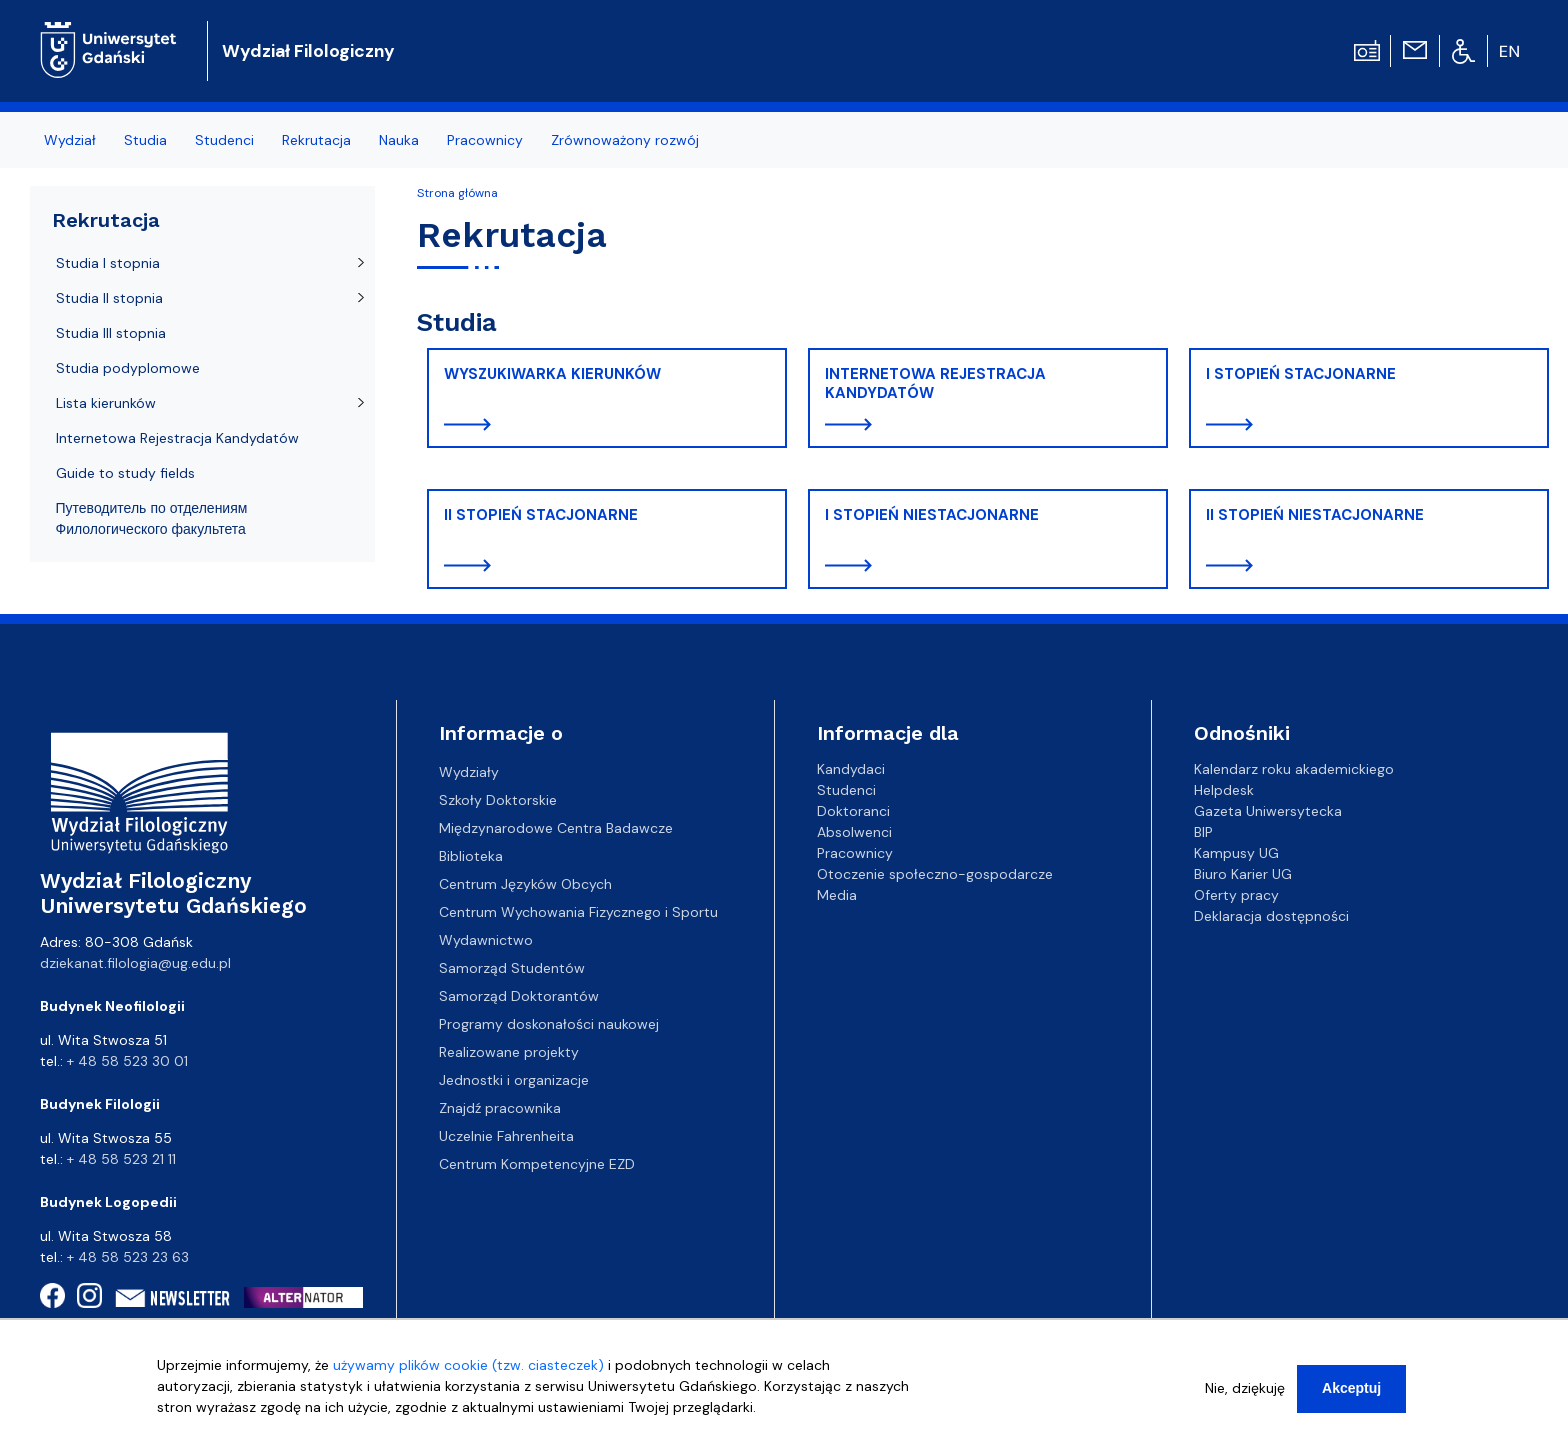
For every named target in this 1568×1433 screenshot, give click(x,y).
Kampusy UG (1236, 853)
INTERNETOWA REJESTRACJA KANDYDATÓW (935, 384)
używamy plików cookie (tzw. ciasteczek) (468, 1369)
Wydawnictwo (486, 940)
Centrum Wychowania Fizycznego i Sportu (578, 912)
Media (837, 895)
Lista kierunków (106, 403)
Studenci (846, 790)
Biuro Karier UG (1243, 874)
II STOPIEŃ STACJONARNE (541, 515)
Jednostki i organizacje (514, 1080)
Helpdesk (1224, 790)
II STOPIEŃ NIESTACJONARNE (1315, 515)
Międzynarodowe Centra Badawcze (556, 828)
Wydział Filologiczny (308, 51)
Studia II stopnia (109, 298)
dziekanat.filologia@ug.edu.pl (135, 963)
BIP (1203, 832)
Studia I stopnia (108, 263)
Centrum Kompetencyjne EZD (537, 1164)
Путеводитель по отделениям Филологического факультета (152, 518)
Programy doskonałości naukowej (549, 1024)
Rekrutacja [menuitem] (316, 140)
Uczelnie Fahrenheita (506, 1136)
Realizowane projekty (509, 1052)
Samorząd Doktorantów (519, 996)
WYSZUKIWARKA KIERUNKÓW (552, 374)
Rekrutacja (106, 220)
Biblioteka (471, 856)
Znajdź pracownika (500, 1108)
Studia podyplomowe (128, 368)
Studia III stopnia (111, 333)
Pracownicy (855, 853)
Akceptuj (1351, 1392)
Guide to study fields (125, 473)
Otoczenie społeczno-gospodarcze (935, 874)
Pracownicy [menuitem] (485, 140)
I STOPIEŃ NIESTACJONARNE (932, 515)
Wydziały (469, 772)
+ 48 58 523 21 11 (121, 1159)
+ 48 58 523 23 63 (128, 1257)
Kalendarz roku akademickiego (1294, 769)
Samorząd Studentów (512, 968)
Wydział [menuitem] (70, 140)
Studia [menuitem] (145, 140)
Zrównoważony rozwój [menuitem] (625, 140)
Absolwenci (854, 832)
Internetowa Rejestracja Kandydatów (177, 438)
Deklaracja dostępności (1271, 916)
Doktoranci (853, 811)
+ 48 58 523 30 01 (127, 1061)
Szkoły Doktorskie (498, 800)
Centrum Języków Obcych (525, 884)
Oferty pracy (1236, 895)
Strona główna (457, 193)
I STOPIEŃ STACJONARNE (1301, 374)
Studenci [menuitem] (224, 140)
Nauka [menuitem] (399, 140)
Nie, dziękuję (1245, 1392)
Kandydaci (851, 769)
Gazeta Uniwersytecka (1268, 811)
